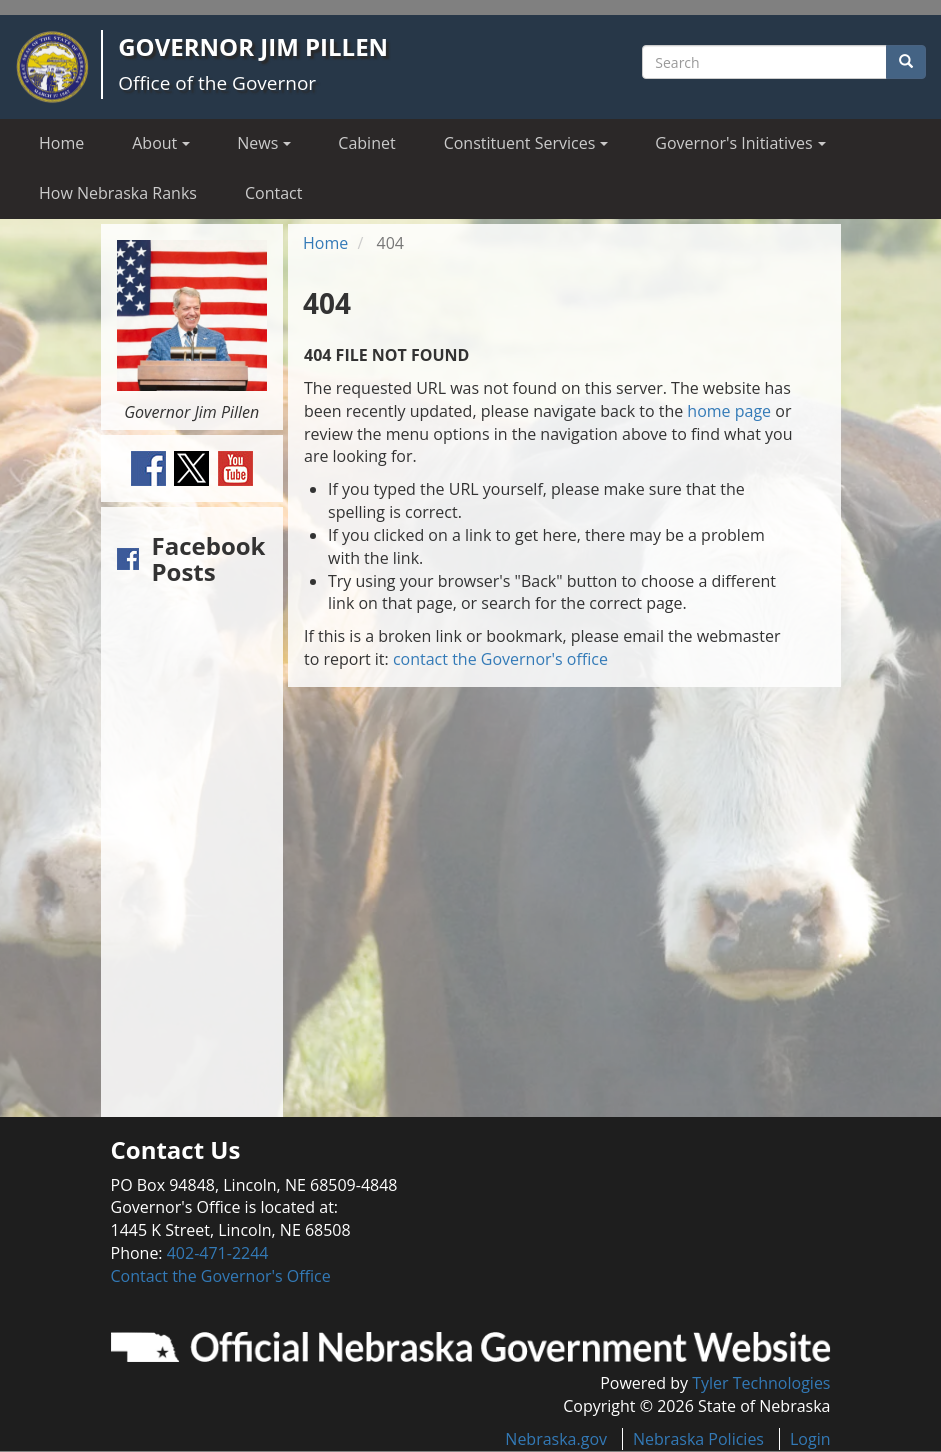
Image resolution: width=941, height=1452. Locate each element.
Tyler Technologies (761, 1383)
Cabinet (366, 143)
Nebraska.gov (556, 1439)
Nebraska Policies (698, 1439)
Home (61, 143)
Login (810, 1439)
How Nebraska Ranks (118, 193)
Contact (273, 193)
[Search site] (764, 62)
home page (729, 411)
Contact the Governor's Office (221, 1276)
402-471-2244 (218, 1253)
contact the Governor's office (500, 659)
